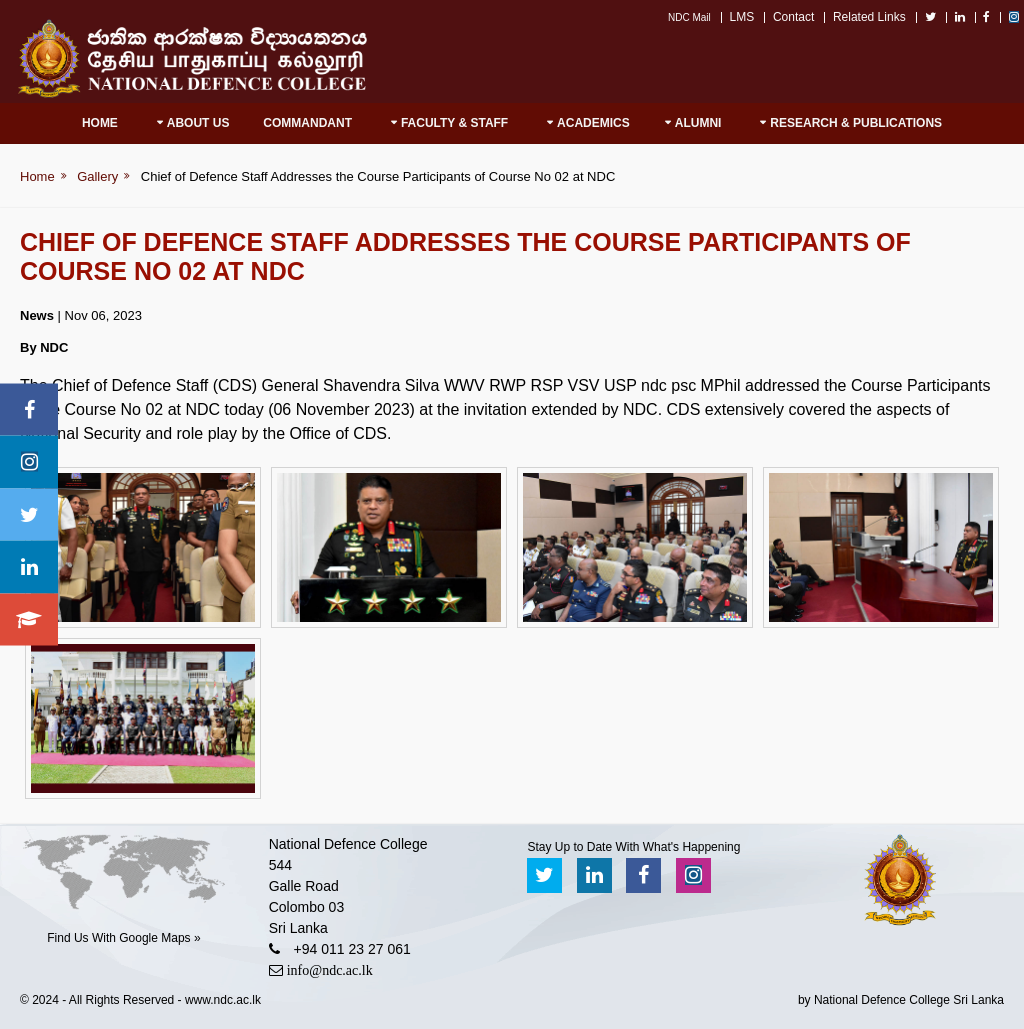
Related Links (869, 17)
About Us (198, 123)
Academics (593, 123)
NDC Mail (689, 17)
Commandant (307, 123)
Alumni (698, 123)
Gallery (97, 176)
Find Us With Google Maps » (123, 938)
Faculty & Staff (454, 123)
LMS (742, 17)
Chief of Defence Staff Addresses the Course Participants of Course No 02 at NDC (378, 176)
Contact (793, 17)
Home (100, 123)
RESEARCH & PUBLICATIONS (856, 123)
